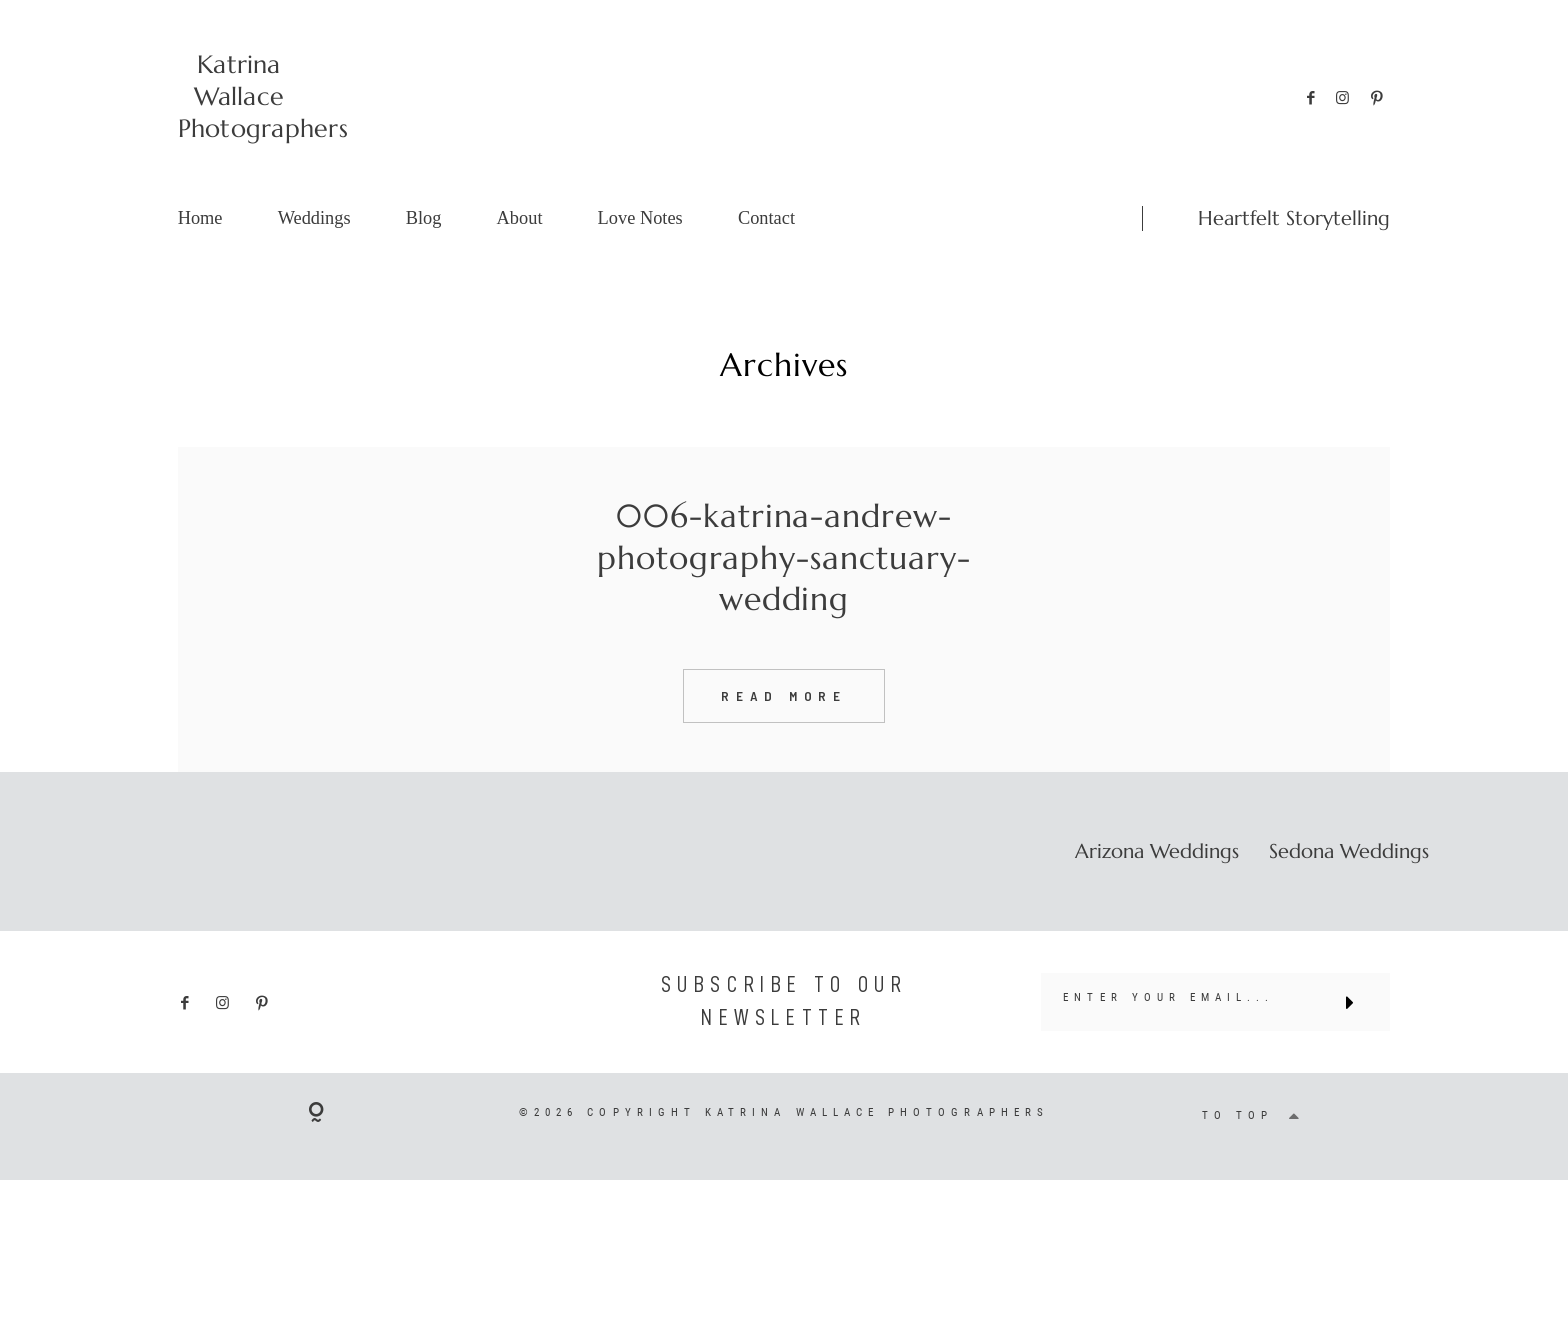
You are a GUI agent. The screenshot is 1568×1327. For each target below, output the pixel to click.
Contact (766, 218)
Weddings (314, 218)
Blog (424, 218)
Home (200, 218)
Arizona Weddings (1157, 885)
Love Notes (640, 218)
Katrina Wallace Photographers (239, 96)
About (520, 218)
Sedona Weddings (1349, 885)
